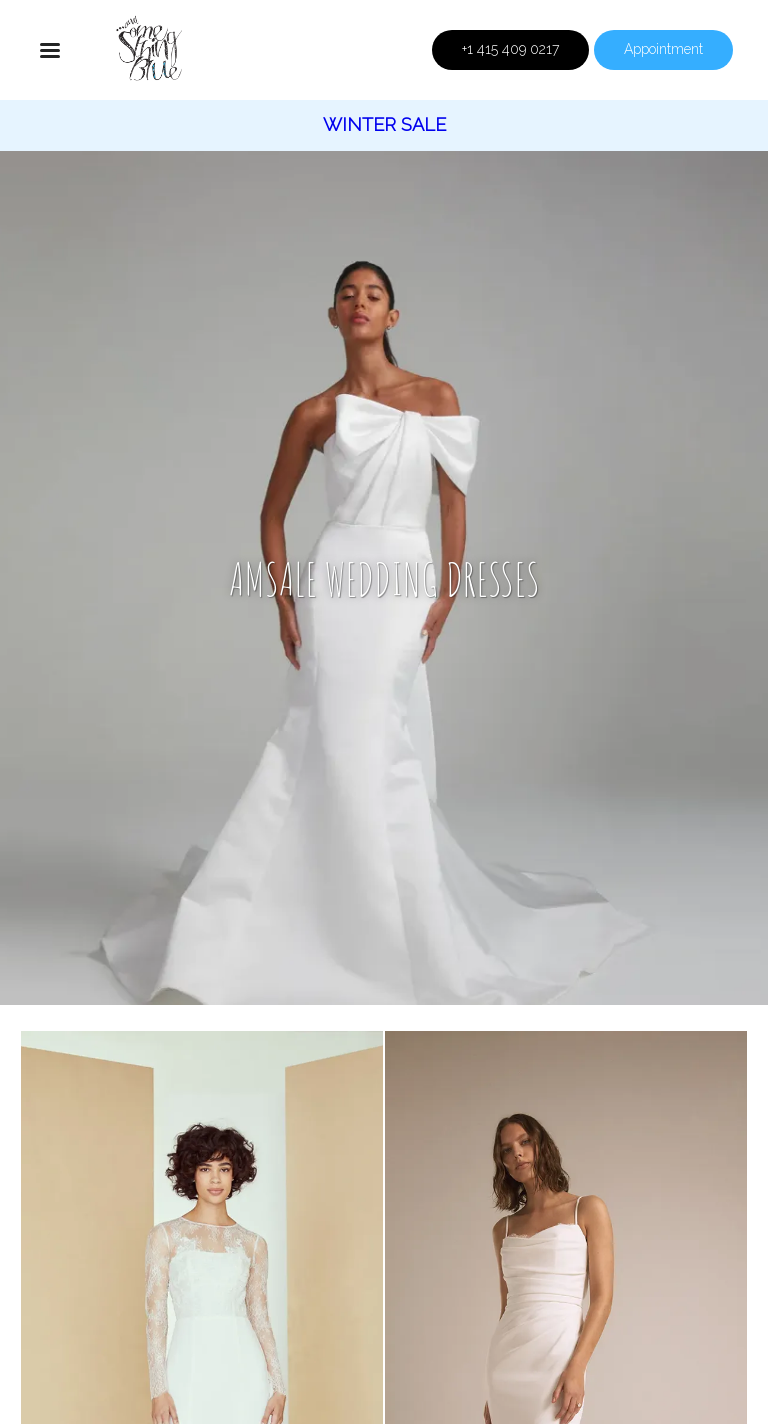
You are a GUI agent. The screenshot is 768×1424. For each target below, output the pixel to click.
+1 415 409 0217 (510, 49)
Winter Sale (384, 124)
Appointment (663, 49)
